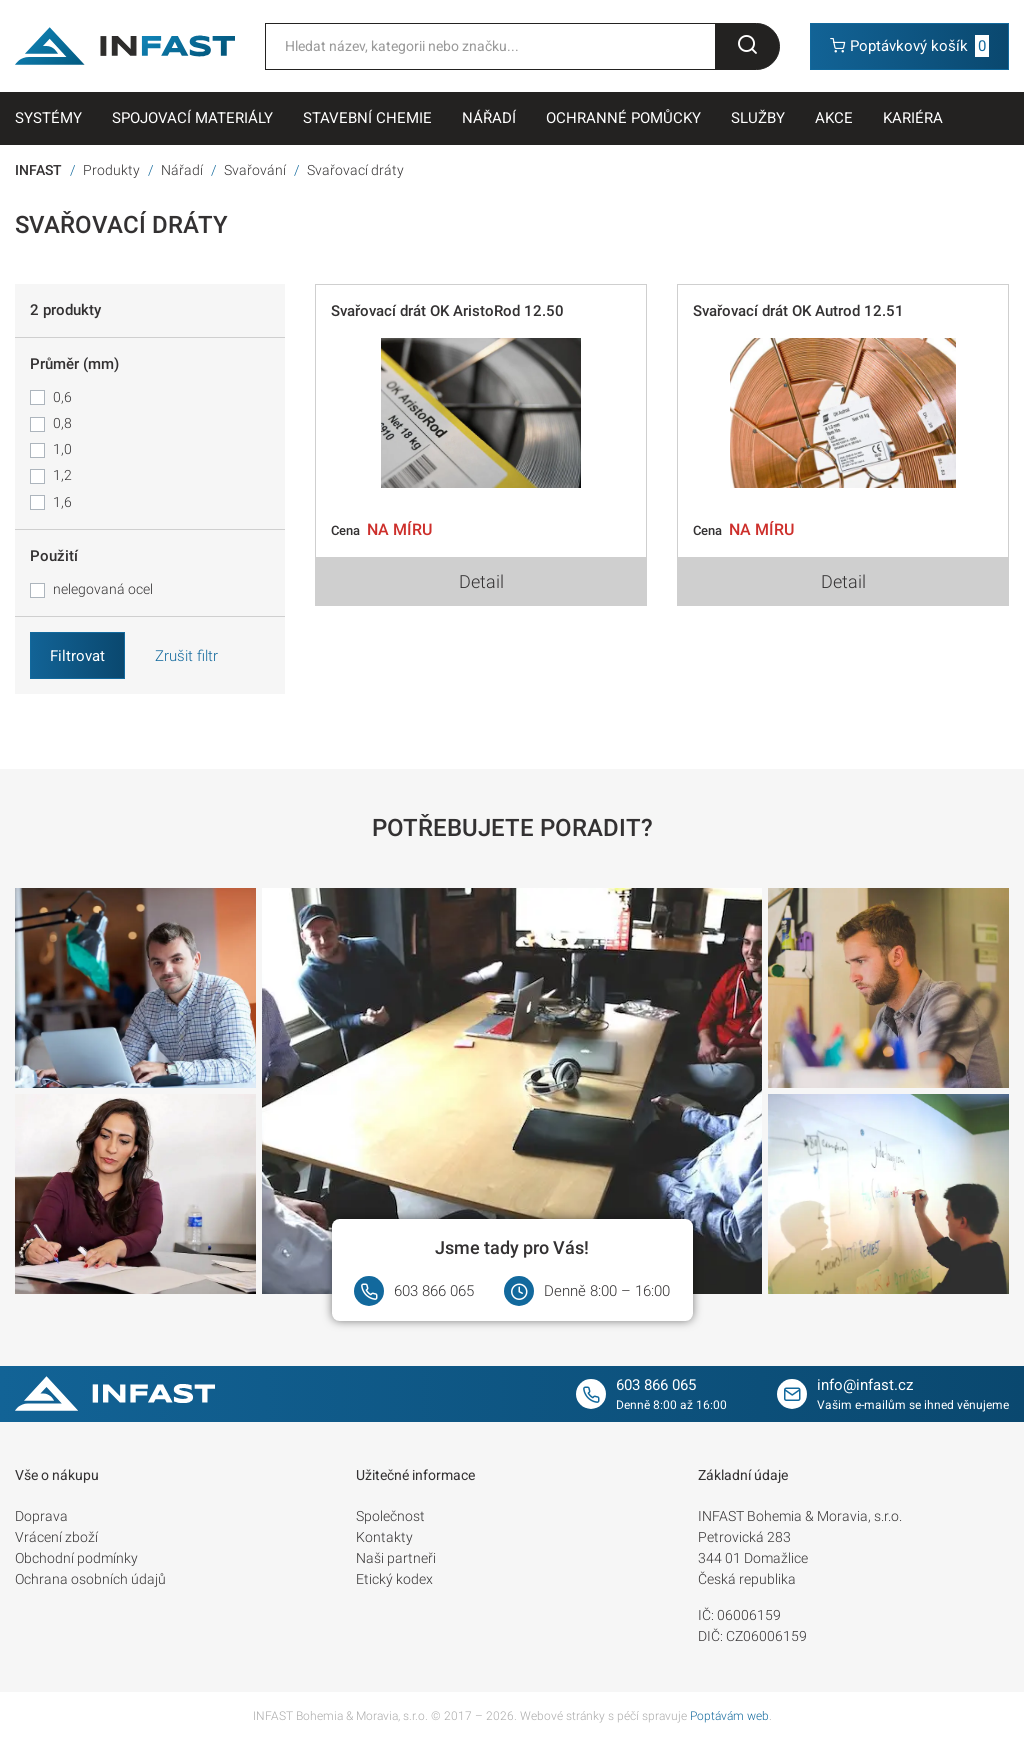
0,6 (62, 397)
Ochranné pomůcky (623, 118)
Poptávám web (729, 1716)
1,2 (62, 475)
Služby (758, 118)
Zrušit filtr (186, 656)
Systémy (48, 118)
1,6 (62, 502)
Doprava (41, 1516)
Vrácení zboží (56, 1537)
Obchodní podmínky (76, 1558)
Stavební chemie (367, 118)
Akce (834, 118)
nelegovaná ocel (103, 589)
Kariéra (913, 118)
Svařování (255, 170)
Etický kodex (394, 1579)
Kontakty (384, 1537)
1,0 (62, 449)
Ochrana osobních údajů (90, 1579)
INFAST (38, 170)
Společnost (390, 1516)
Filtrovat (77, 656)
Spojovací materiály (192, 118)
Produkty (111, 170)
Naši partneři (396, 1558)
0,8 (62, 423)
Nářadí (489, 118)
